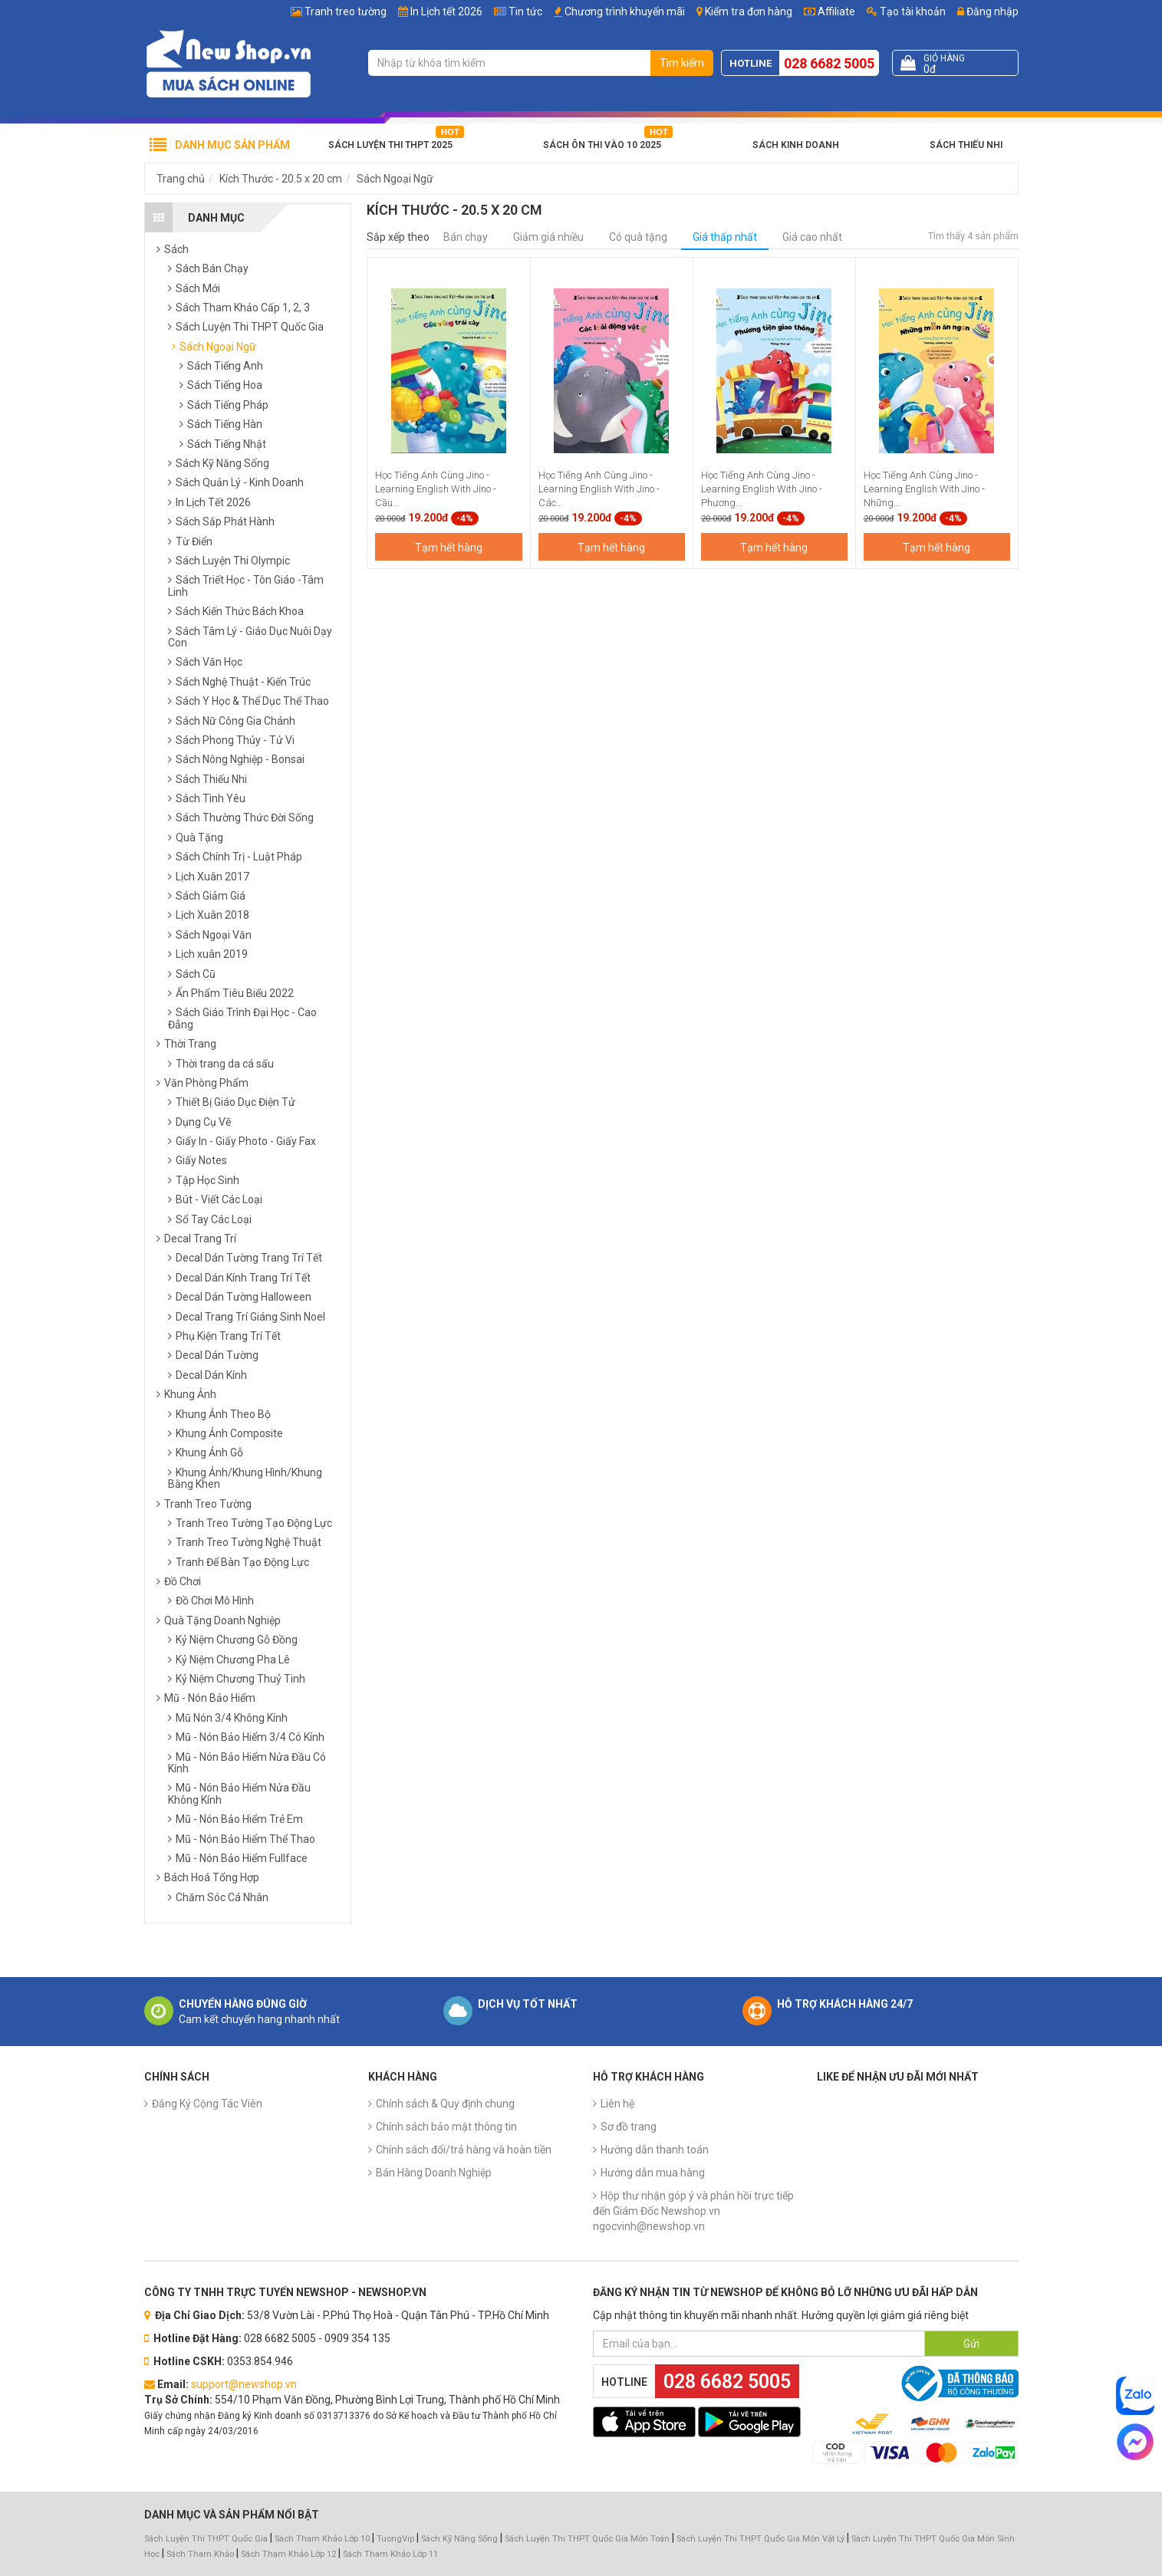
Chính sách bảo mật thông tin (446, 2126)
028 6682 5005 (829, 63)
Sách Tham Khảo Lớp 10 (322, 2539)
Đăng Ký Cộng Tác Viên (207, 2103)
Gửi (971, 2343)
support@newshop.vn (244, 2384)
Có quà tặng (638, 237)
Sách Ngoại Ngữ (395, 179)
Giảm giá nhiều (548, 237)
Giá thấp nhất (725, 237)
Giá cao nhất (812, 237)
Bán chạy (465, 237)
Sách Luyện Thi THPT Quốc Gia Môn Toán (587, 2539)
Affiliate (829, 11)
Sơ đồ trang (629, 2126)
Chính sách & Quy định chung (445, 2103)
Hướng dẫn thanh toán (655, 2149)
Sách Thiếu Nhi (966, 145)
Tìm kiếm (682, 63)
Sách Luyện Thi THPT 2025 (390, 145)
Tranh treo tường (345, 11)
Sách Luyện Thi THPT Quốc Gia (206, 2539)
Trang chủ (180, 179)
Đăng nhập (988, 11)
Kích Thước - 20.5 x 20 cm (280, 179)
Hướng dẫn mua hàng (653, 2172)
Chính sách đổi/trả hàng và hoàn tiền (463, 2149)
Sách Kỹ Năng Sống (459, 2539)
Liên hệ (617, 2103)
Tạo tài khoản (906, 11)
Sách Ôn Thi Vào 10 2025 (602, 145)
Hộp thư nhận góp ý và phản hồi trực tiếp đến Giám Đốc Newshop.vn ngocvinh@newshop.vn (693, 2210)
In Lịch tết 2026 (446, 11)
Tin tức (525, 11)
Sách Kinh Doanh (795, 145)
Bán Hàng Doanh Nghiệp (434, 2172)
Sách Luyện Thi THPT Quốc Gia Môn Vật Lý (760, 2539)
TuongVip (395, 2539)
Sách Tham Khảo (200, 2554)
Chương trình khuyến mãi (625, 11)
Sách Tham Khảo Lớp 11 (390, 2554)
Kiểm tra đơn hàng (748, 11)
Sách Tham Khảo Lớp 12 (289, 2554)
